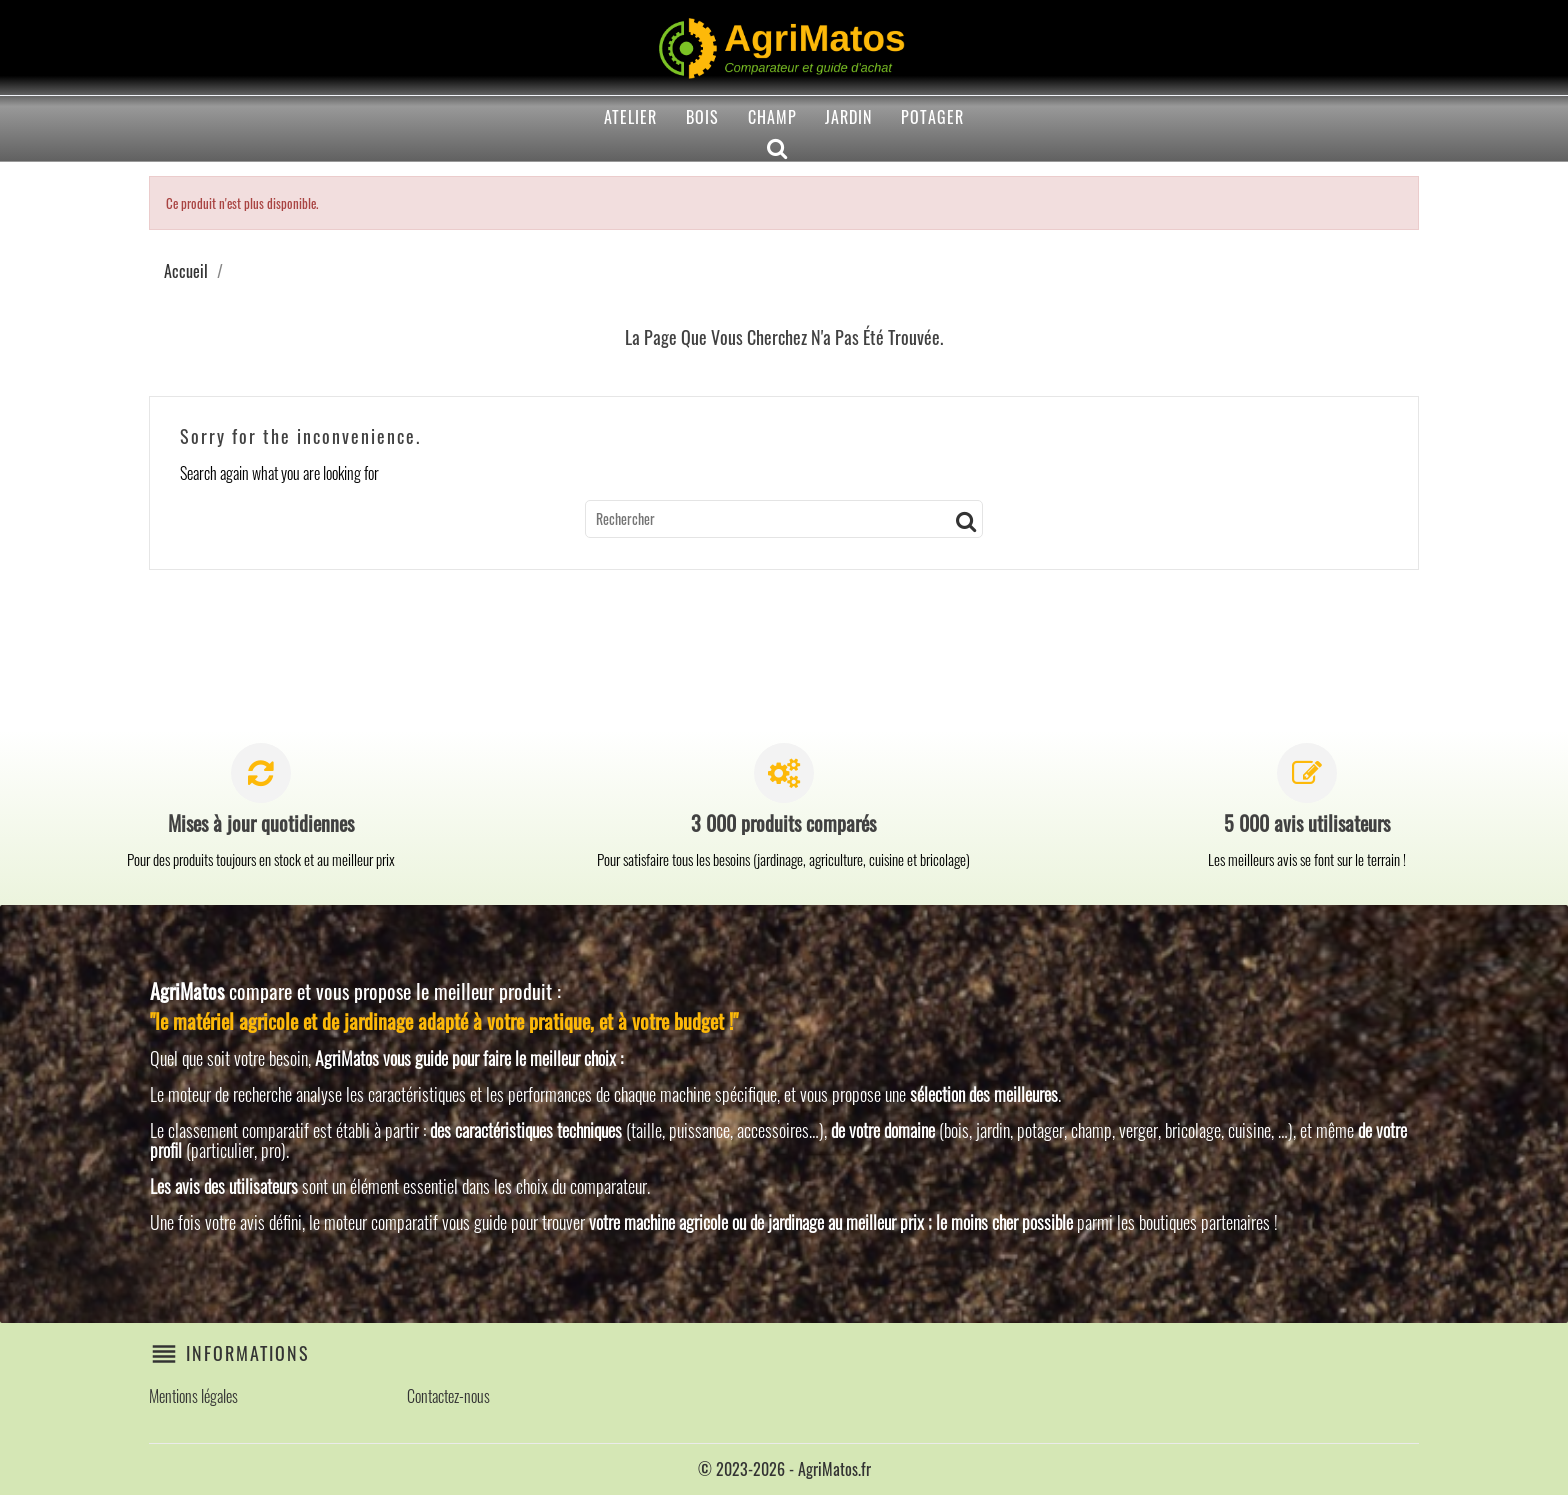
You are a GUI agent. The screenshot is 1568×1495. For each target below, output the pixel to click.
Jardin (848, 117)
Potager (932, 117)
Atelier (630, 117)
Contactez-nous (448, 1396)
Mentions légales (193, 1396)
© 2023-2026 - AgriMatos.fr (784, 1469)
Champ (772, 117)
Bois (702, 117)
